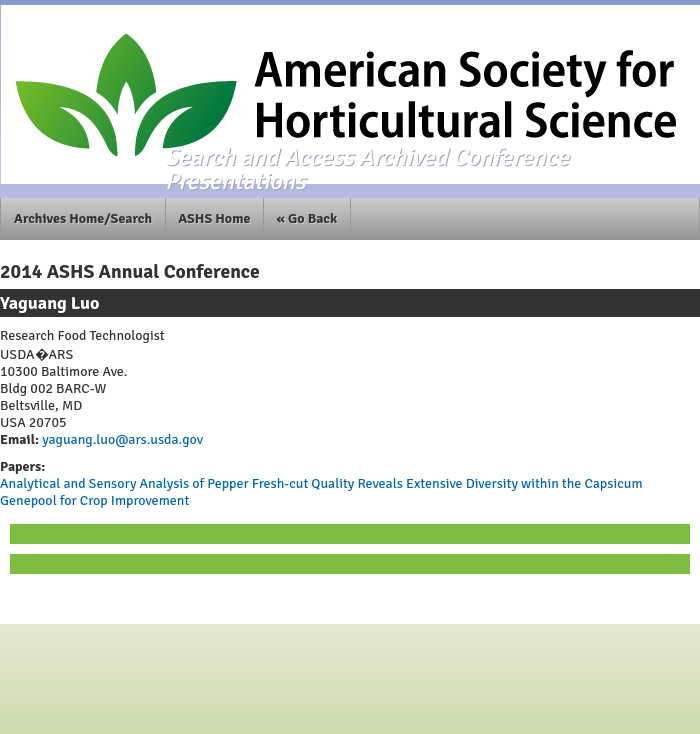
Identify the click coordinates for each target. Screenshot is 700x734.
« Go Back (307, 218)
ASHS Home (214, 218)
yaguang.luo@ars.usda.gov (121, 439)
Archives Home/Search (83, 218)
